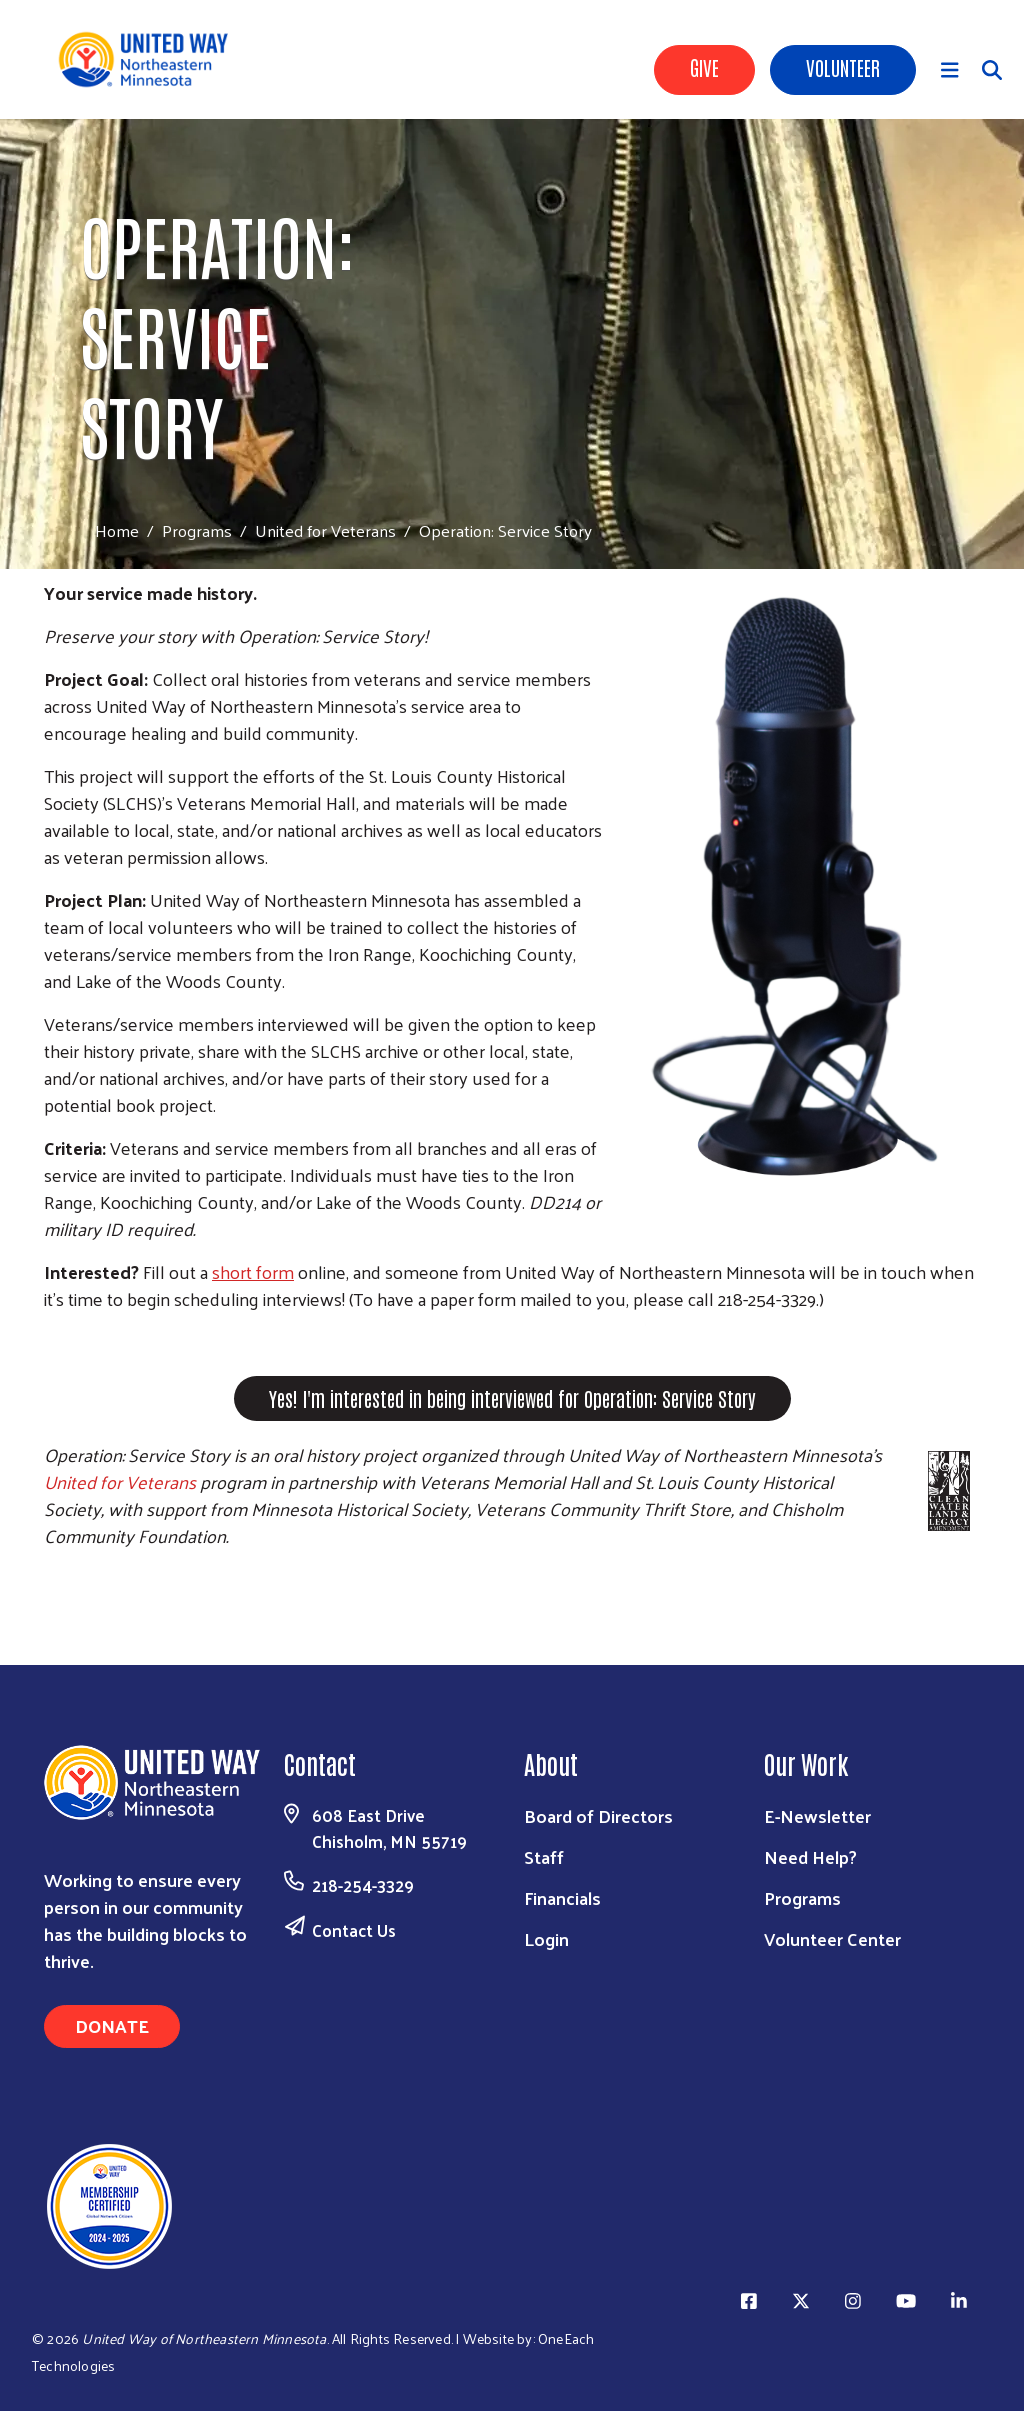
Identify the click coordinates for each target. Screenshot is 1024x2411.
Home (117, 530)
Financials (562, 1897)
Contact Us (354, 1930)
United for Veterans (325, 530)
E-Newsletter (817, 1815)
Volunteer (843, 67)
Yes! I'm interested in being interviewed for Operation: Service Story (512, 1398)
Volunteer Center (832, 1938)
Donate (112, 2025)
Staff (544, 1856)
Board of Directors (598, 1815)
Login (546, 1938)
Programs (197, 530)
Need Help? (810, 1856)
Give (704, 67)
